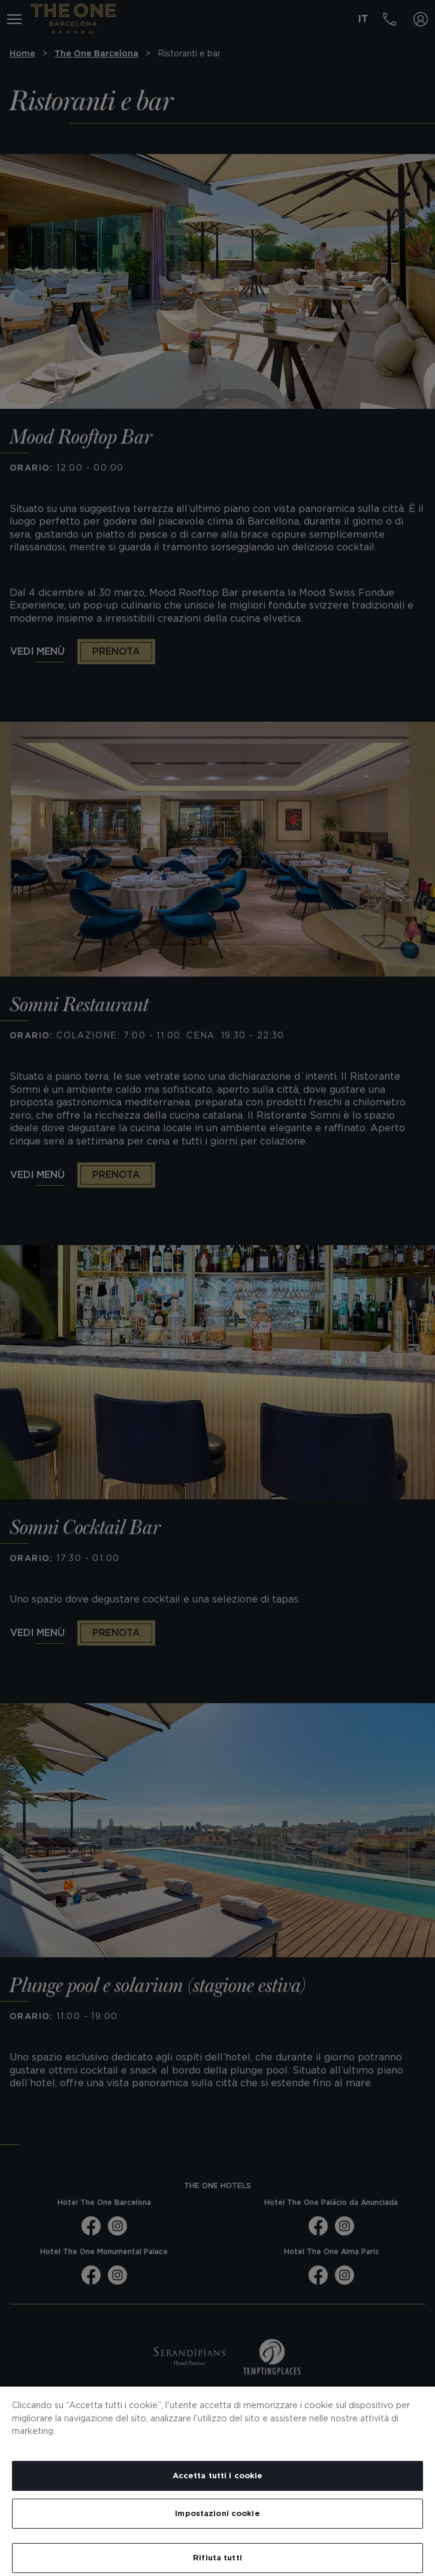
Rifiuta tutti (217, 2557)
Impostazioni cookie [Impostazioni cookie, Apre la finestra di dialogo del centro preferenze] (217, 2513)
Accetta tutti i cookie (218, 2475)
